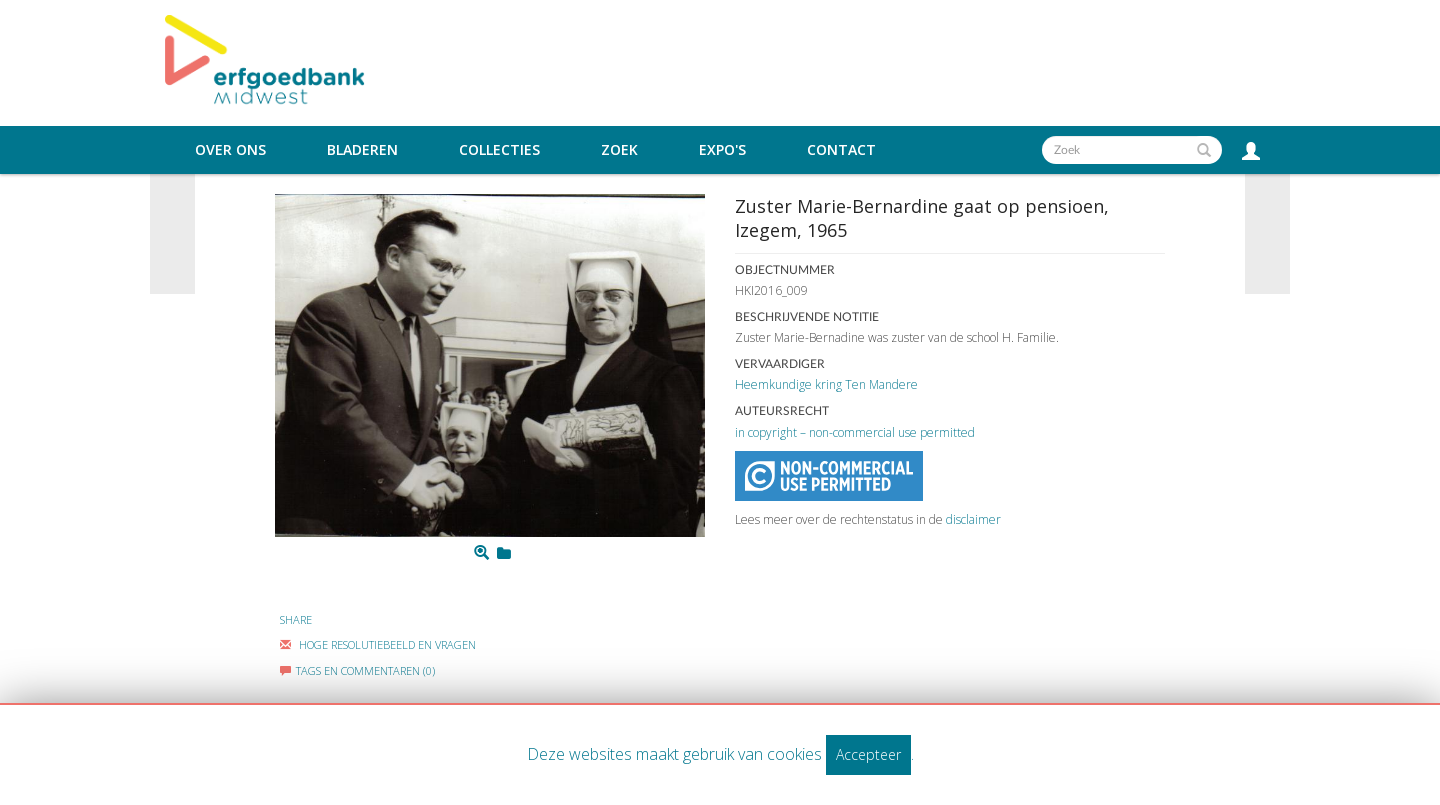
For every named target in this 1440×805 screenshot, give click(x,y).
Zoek (619, 150)
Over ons (230, 150)
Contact (841, 150)
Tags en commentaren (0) (357, 670)
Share (296, 619)
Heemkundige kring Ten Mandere (826, 384)
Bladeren (362, 150)
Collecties (499, 150)
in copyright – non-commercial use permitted (855, 432)
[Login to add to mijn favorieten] (504, 553)
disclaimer (973, 519)
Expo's (722, 150)
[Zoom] (481, 553)
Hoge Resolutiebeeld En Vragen (378, 644)
